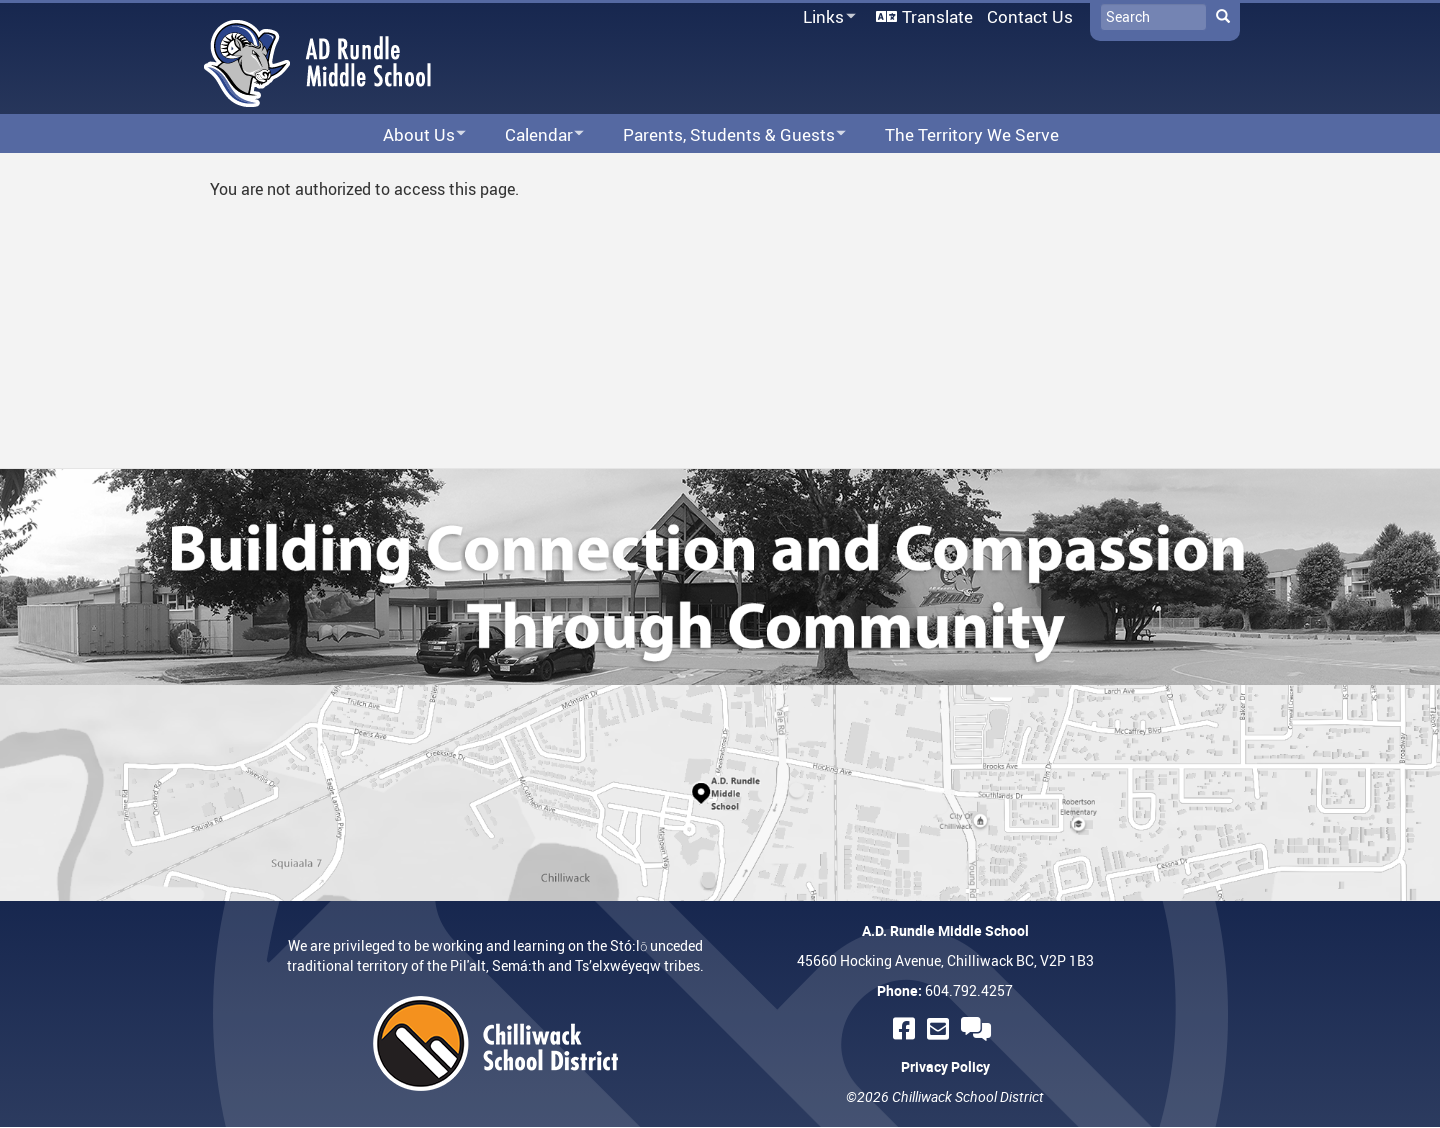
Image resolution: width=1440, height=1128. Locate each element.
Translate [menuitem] (937, 16)
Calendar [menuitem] (531, 135)
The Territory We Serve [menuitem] (972, 134)
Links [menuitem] (826, 17)
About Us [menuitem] (411, 135)
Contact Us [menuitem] (1030, 16)
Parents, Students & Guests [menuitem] (721, 135)
